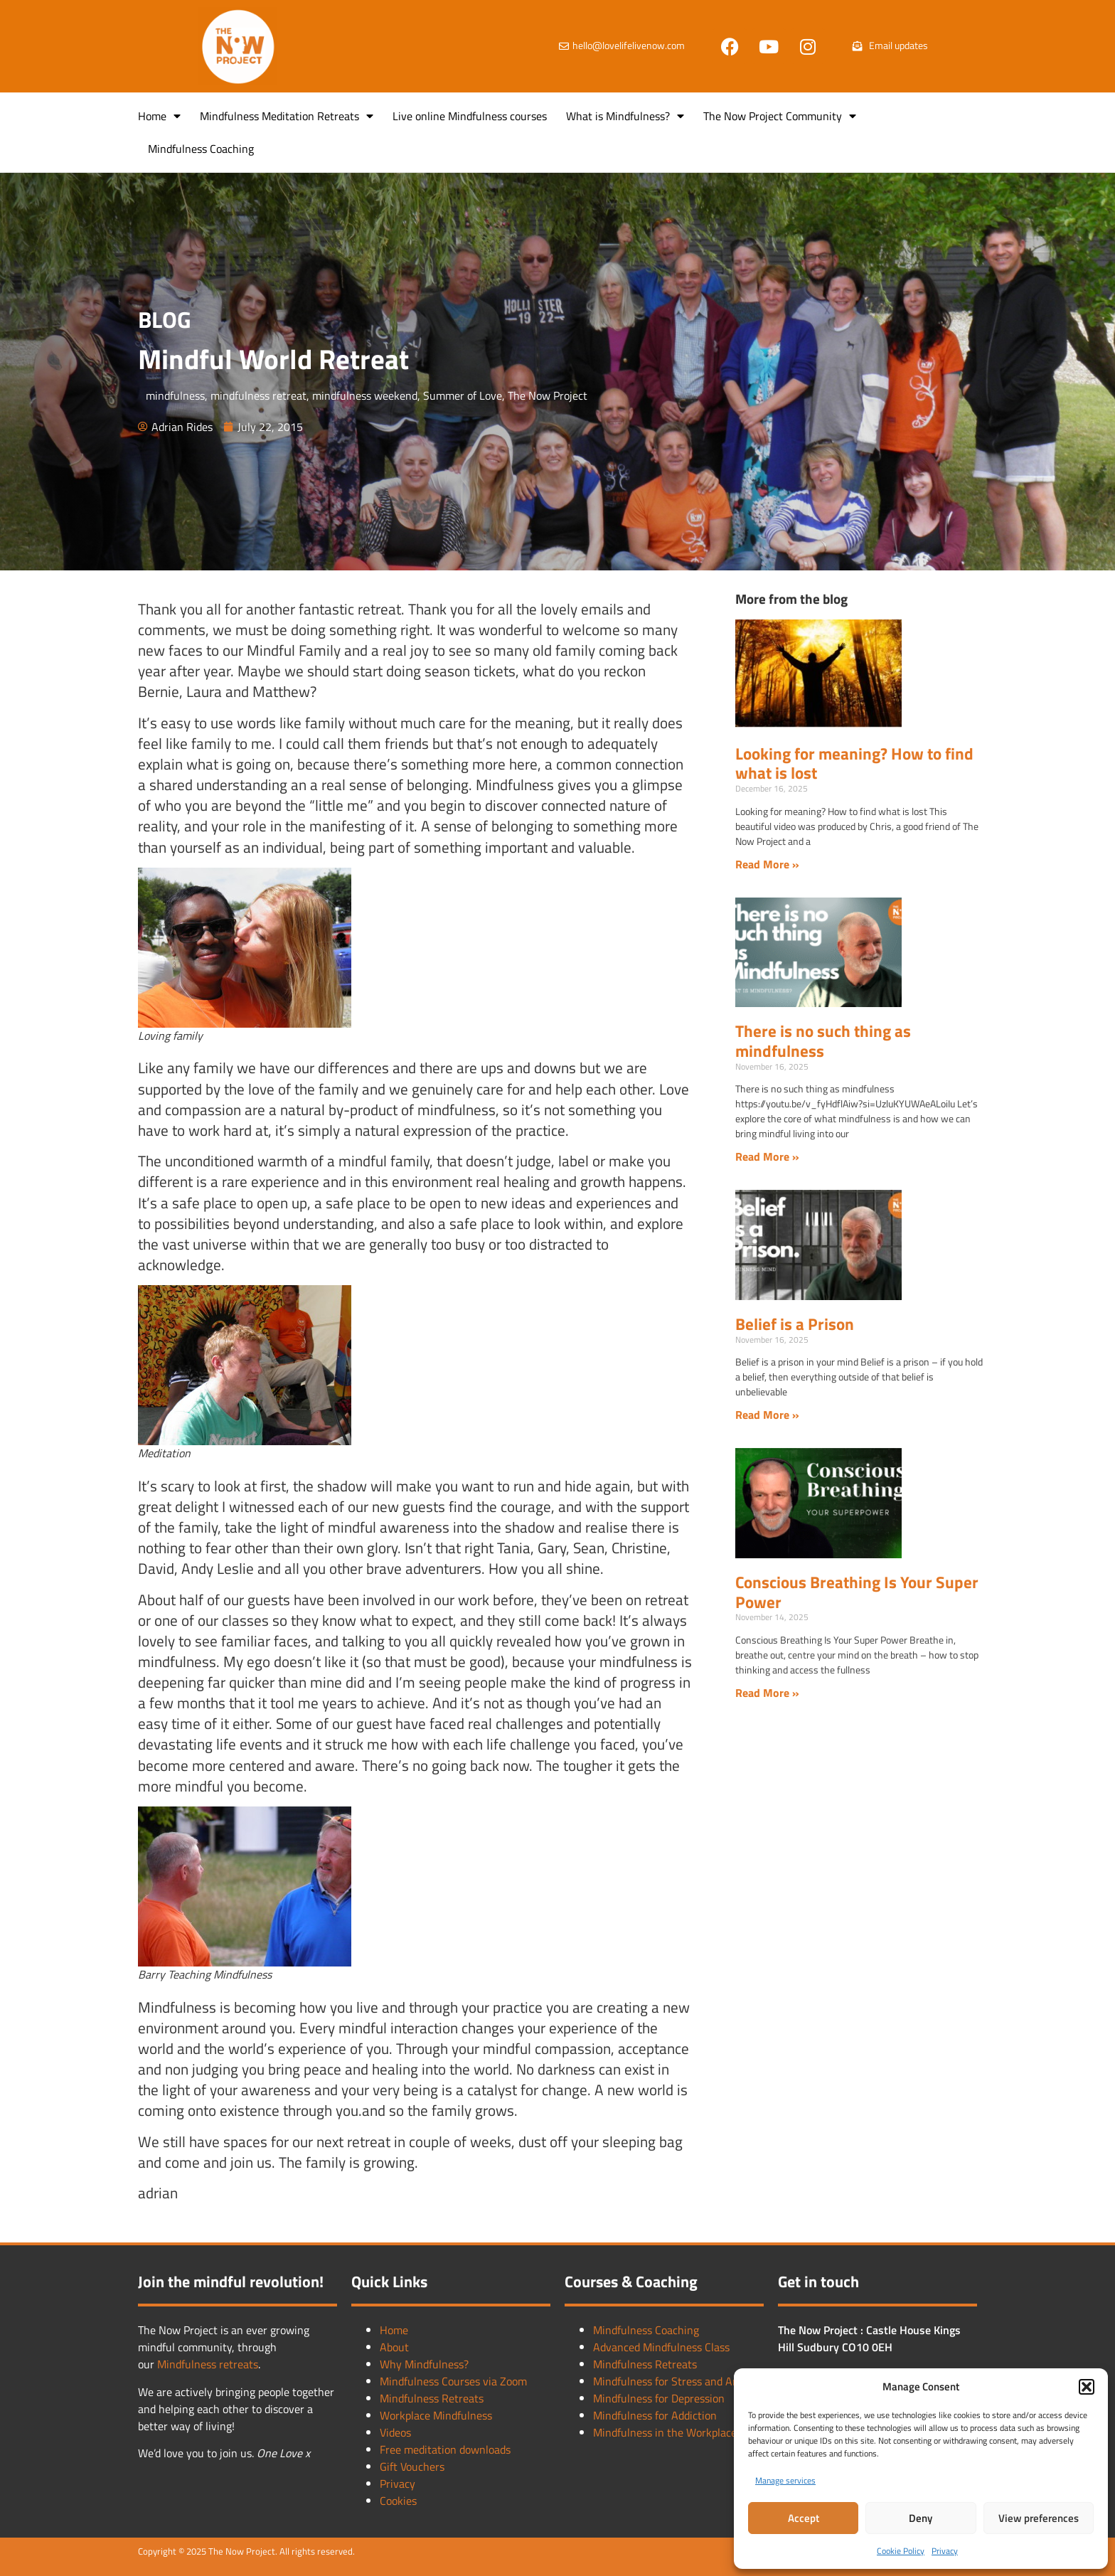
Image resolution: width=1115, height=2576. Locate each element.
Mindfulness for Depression (659, 2398)
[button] (1086, 2387)
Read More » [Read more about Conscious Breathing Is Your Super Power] (767, 1692)
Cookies (398, 2500)
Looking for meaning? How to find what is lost (854, 763)
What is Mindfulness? (625, 116)
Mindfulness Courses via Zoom (453, 2381)
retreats (238, 2364)
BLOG (164, 319)
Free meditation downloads (445, 2449)
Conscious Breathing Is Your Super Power (856, 1592)
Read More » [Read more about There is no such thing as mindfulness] (767, 1156)
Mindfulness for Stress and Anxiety (677, 2381)
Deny (920, 2518)
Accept (803, 2518)
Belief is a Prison (794, 1323)
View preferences (1038, 2518)
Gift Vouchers (412, 2466)
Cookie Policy (900, 2551)
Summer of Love (462, 395)
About (394, 2347)
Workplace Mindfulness (436, 2415)
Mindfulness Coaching (201, 148)
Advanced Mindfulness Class (661, 2347)
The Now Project (547, 395)
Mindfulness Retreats (432, 2398)
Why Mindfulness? (424, 2364)
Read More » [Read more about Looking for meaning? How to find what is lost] (767, 864)
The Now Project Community (779, 116)
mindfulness (175, 395)
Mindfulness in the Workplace (665, 2432)
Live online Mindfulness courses (470, 115)
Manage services (785, 2480)
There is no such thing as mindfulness (823, 1040)
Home (159, 116)
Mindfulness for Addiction (655, 2415)
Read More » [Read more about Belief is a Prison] (767, 1414)
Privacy (945, 2551)
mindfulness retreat (258, 395)
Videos (395, 2432)
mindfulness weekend (364, 395)
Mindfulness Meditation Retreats (286, 116)
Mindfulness (188, 2364)
